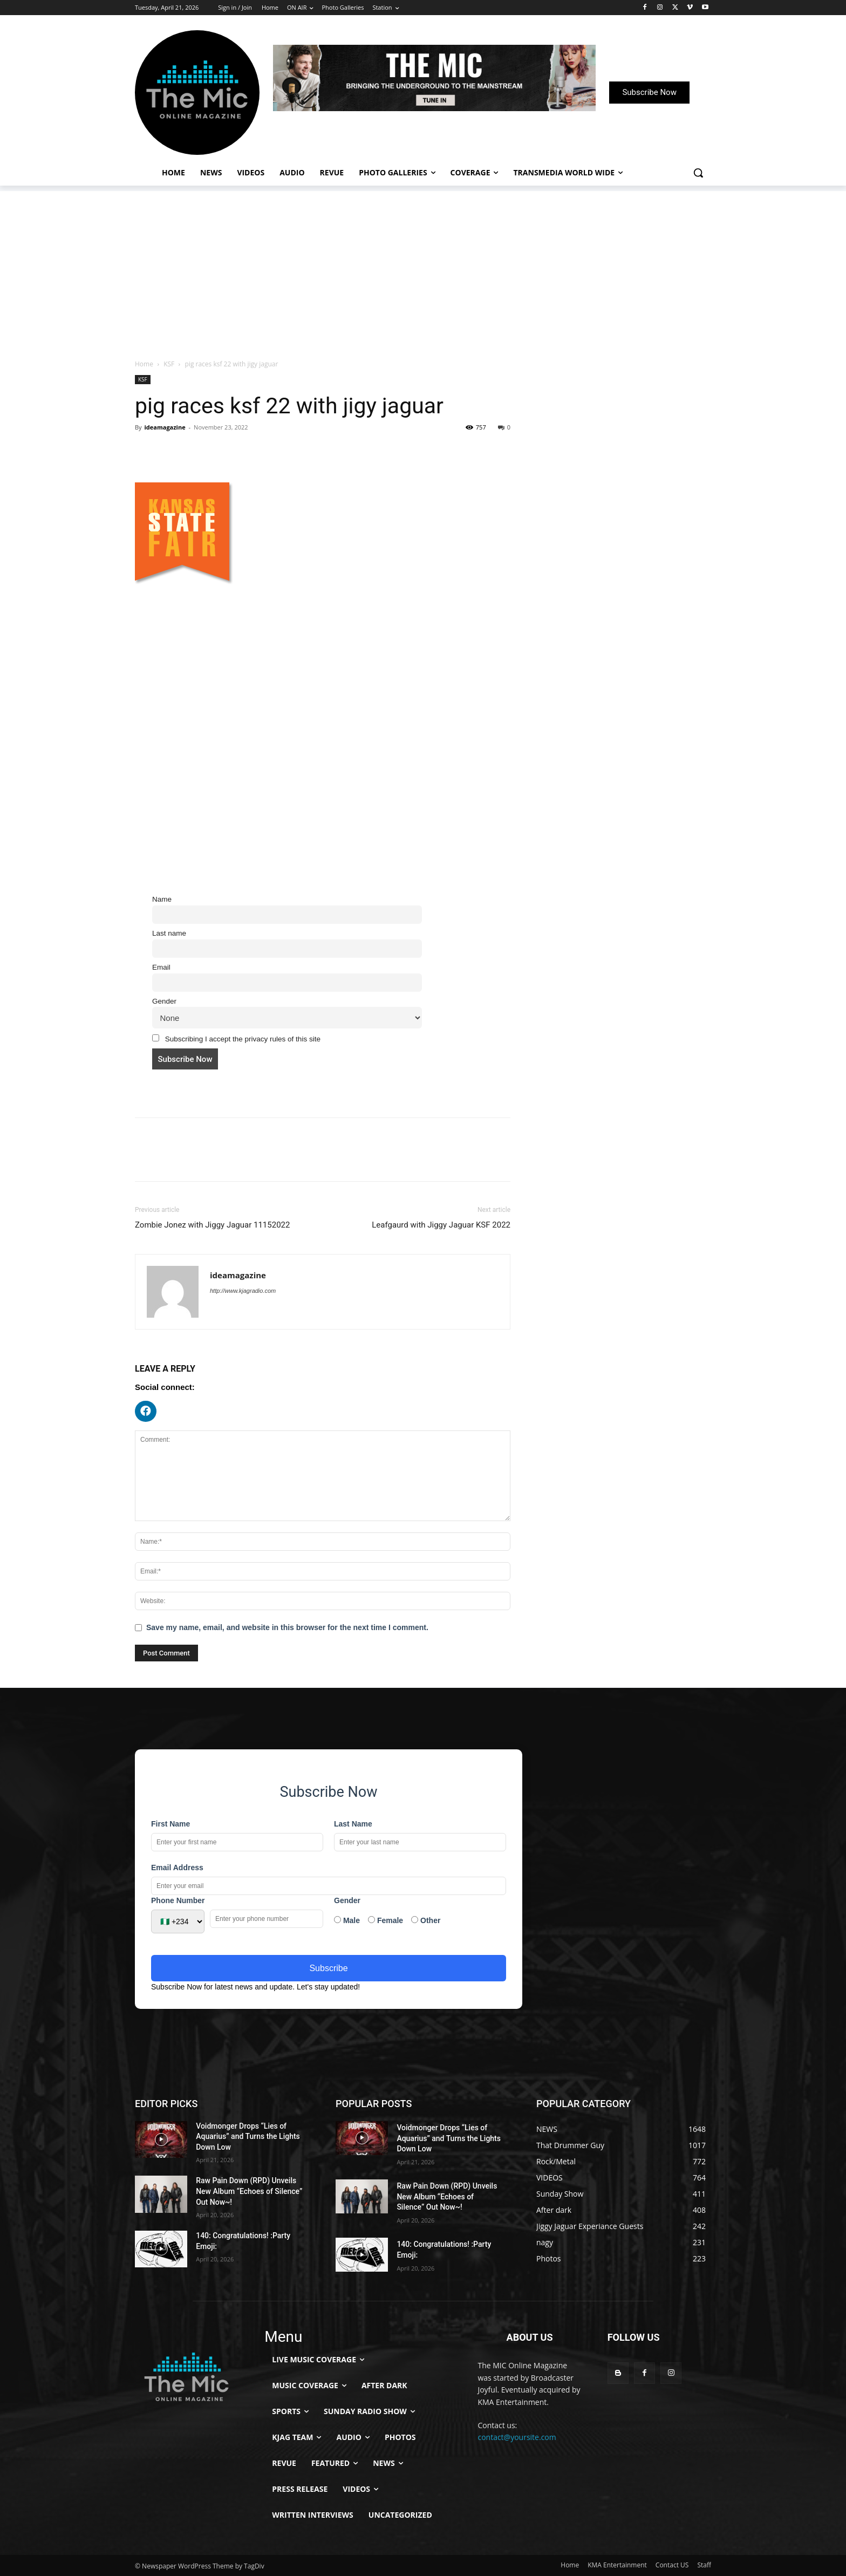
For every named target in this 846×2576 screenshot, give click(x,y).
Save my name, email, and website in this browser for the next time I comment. (287, 1627)
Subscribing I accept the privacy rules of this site (236, 1038)
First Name (170, 1823)
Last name (169, 933)
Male (347, 1920)
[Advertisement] (423, 266)
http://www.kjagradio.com (243, 1290)
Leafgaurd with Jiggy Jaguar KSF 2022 (441, 1225)
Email (161, 967)
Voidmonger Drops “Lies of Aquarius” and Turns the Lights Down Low (248, 2136)
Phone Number (178, 1900)
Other (425, 1920)
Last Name (353, 1823)
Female (385, 1920)
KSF (168, 364)
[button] (698, 173)
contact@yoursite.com (516, 2437)
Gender (164, 1001)
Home (144, 364)
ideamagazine (164, 427)
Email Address (177, 1867)
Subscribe (328, 1968)
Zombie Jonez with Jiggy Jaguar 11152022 (212, 1225)
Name (162, 899)
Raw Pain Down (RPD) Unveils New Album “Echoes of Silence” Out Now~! (249, 2191)
